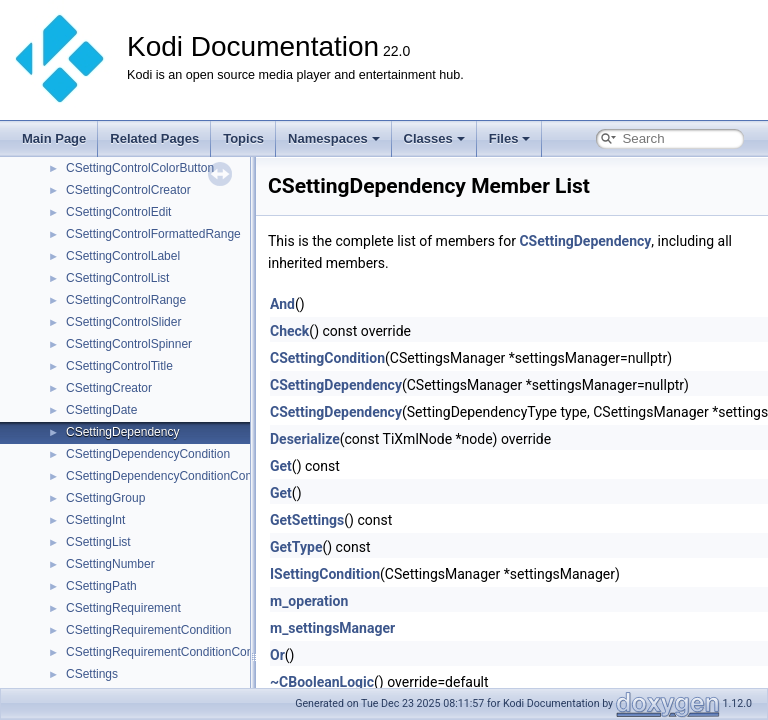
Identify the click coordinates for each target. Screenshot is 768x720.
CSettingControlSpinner (129, 344)
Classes (434, 138)
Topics (243, 138)
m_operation (309, 601)
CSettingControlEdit (118, 212)
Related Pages (154, 138)
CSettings (92, 674)
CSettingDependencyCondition (148, 454)
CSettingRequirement (123, 608)
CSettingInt (95, 520)
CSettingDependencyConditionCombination (181, 476)
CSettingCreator (109, 388)
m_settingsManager (332, 628)
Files (510, 138)
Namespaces (334, 138)
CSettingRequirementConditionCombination (182, 652)
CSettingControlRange (126, 300)
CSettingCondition (327, 358)
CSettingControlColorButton (140, 168)
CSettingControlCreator (128, 190)
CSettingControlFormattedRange (153, 234)
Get (281, 466)
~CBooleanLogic (322, 682)
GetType (296, 547)
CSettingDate (101, 410)
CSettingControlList (117, 278)
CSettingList (98, 542)
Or (277, 655)
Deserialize (305, 439)
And (282, 304)
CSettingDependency (122, 432)
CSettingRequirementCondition (148, 630)
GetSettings (307, 520)
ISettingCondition (325, 574)
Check (289, 331)
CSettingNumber (110, 564)
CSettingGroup (105, 498)
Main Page (54, 138)
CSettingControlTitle (119, 366)
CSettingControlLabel (123, 256)
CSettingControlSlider (123, 322)
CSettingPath (101, 586)
